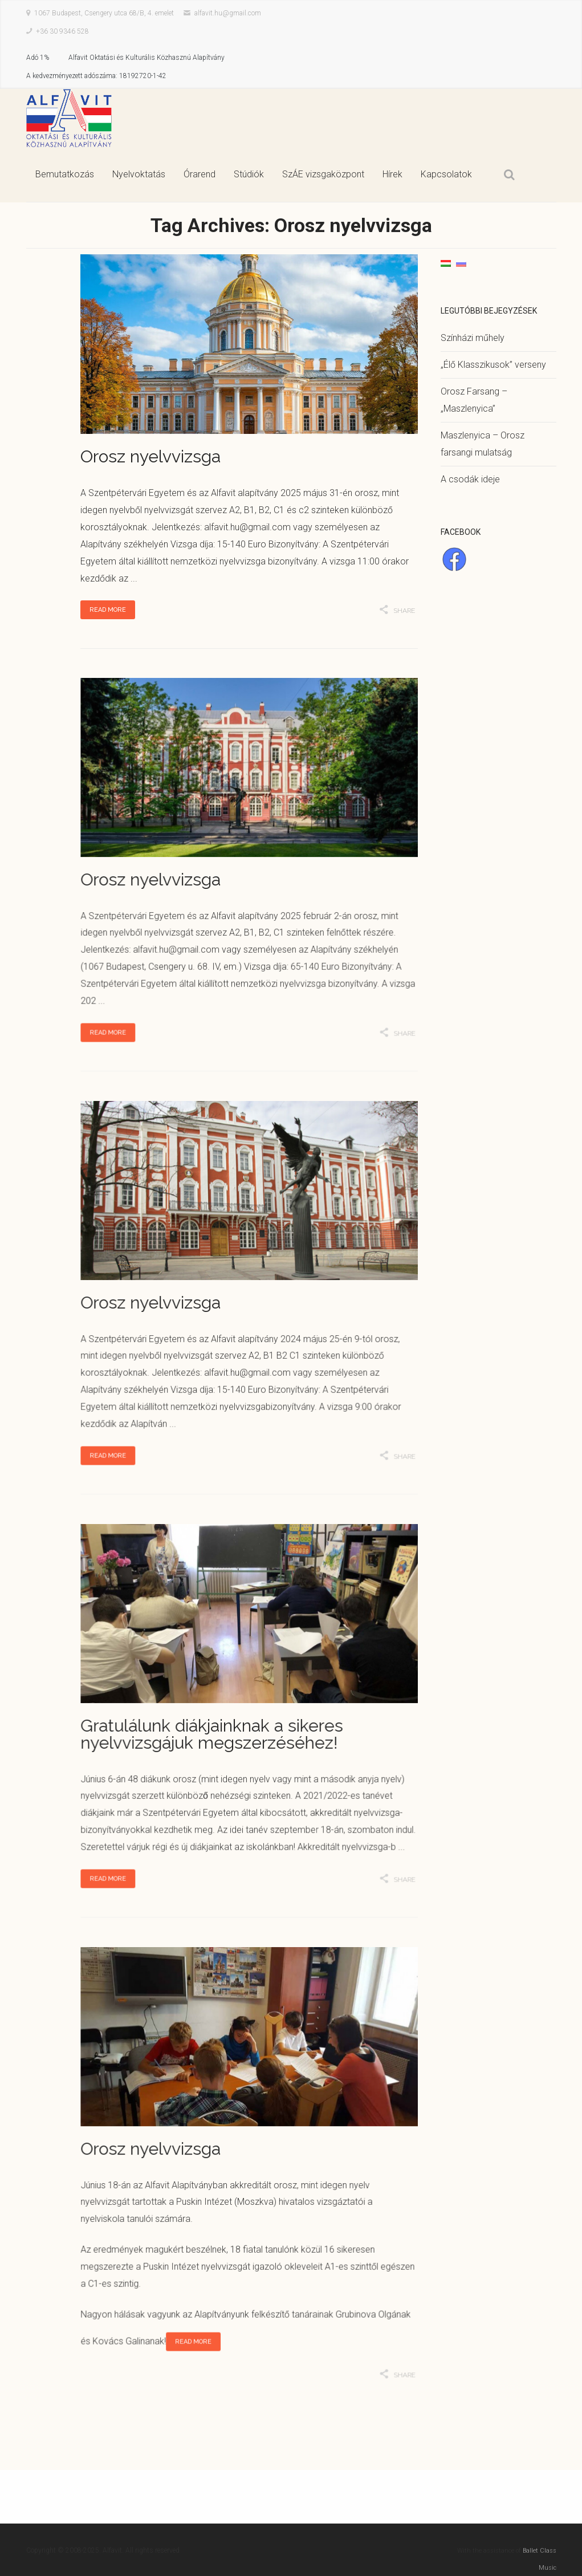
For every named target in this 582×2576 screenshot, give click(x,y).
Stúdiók (249, 174)
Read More (107, 609)
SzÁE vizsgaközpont (323, 174)
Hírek (392, 174)
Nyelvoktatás (138, 174)
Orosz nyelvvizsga (150, 456)
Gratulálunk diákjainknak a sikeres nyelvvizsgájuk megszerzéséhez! (212, 1733)
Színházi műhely (472, 337)
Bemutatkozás (64, 174)
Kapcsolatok (446, 174)
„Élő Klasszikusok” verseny (493, 364)
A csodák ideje (470, 479)
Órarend (199, 174)
